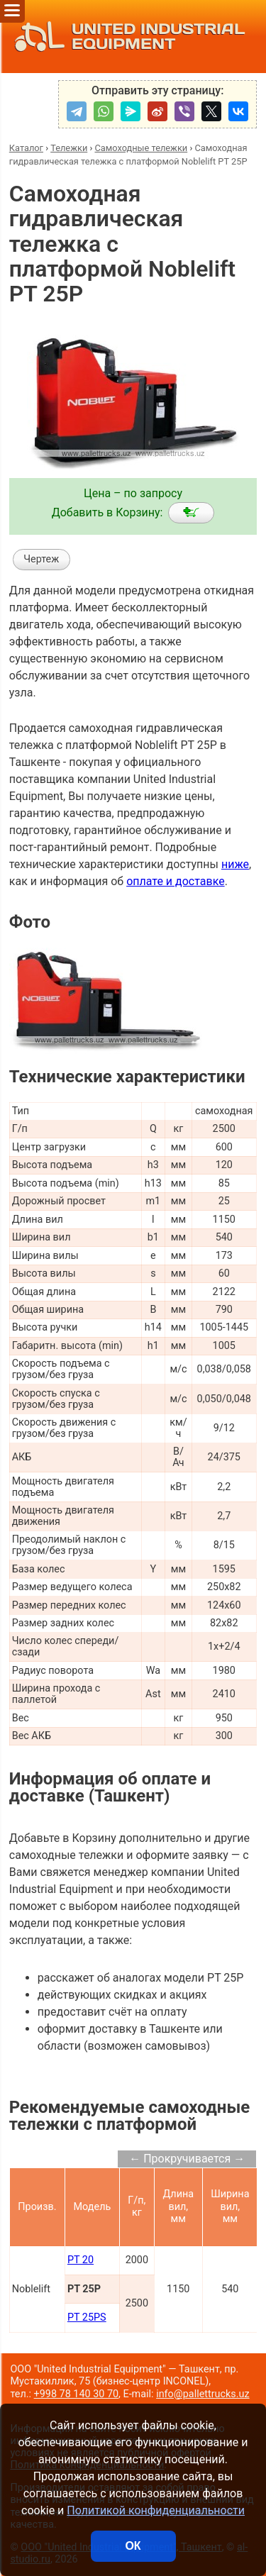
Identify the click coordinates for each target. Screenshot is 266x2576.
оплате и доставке (175, 881)
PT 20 (80, 2260)
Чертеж (41, 559)
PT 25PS (86, 2317)
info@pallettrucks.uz (202, 2394)
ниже (235, 864)
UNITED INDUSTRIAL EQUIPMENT (126, 36)
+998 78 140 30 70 (76, 2394)
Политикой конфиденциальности (156, 2510)
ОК (132, 2546)
